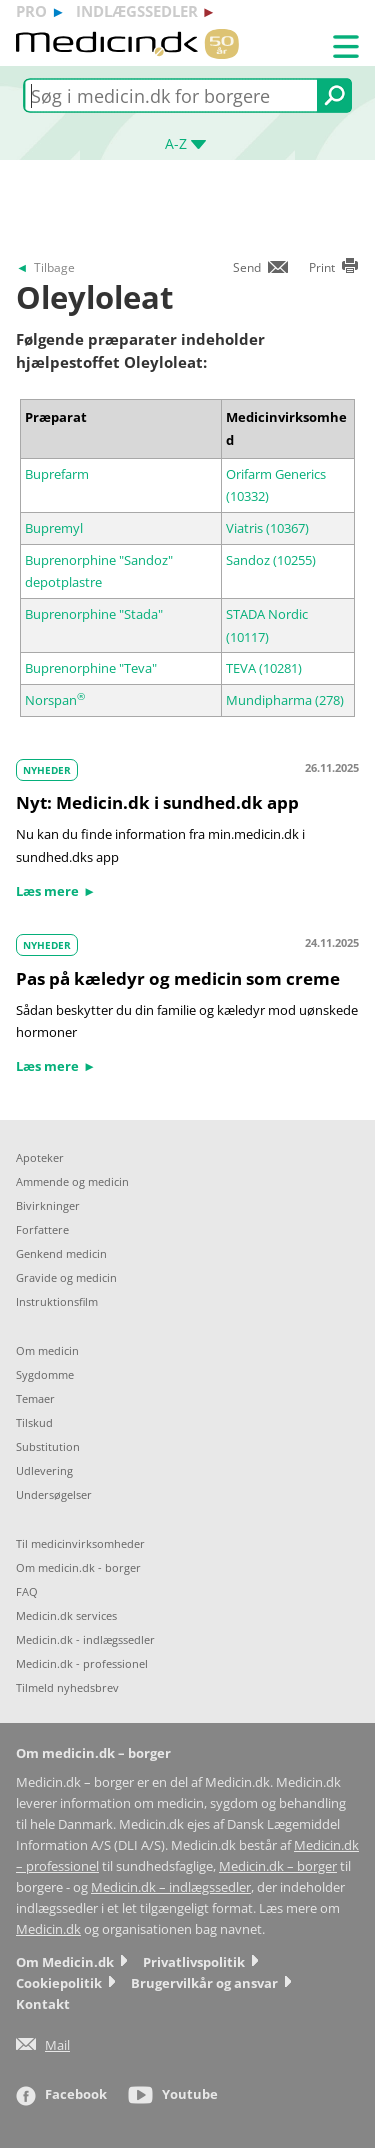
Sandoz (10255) (271, 560)
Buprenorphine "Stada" (94, 614)
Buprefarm (57, 474)
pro (31, 11)
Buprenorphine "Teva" (91, 668)
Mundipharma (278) (285, 700)
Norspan (55, 700)
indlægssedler (137, 11)
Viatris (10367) (267, 528)
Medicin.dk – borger (278, 1866)
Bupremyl (54, 528)
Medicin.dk (48, 1929)
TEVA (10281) (264, 668)
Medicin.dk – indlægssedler (171, 1887)
